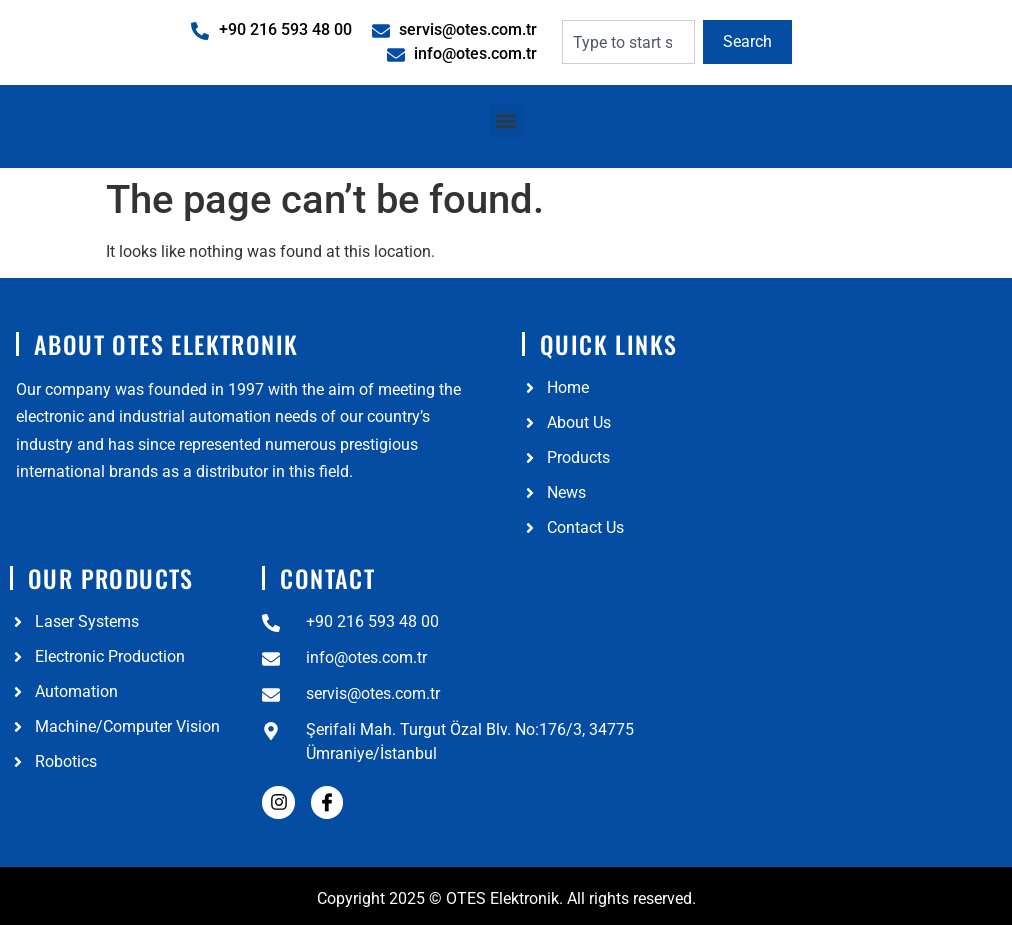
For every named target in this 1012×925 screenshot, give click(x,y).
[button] (506, 121)
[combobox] (628, 42)
